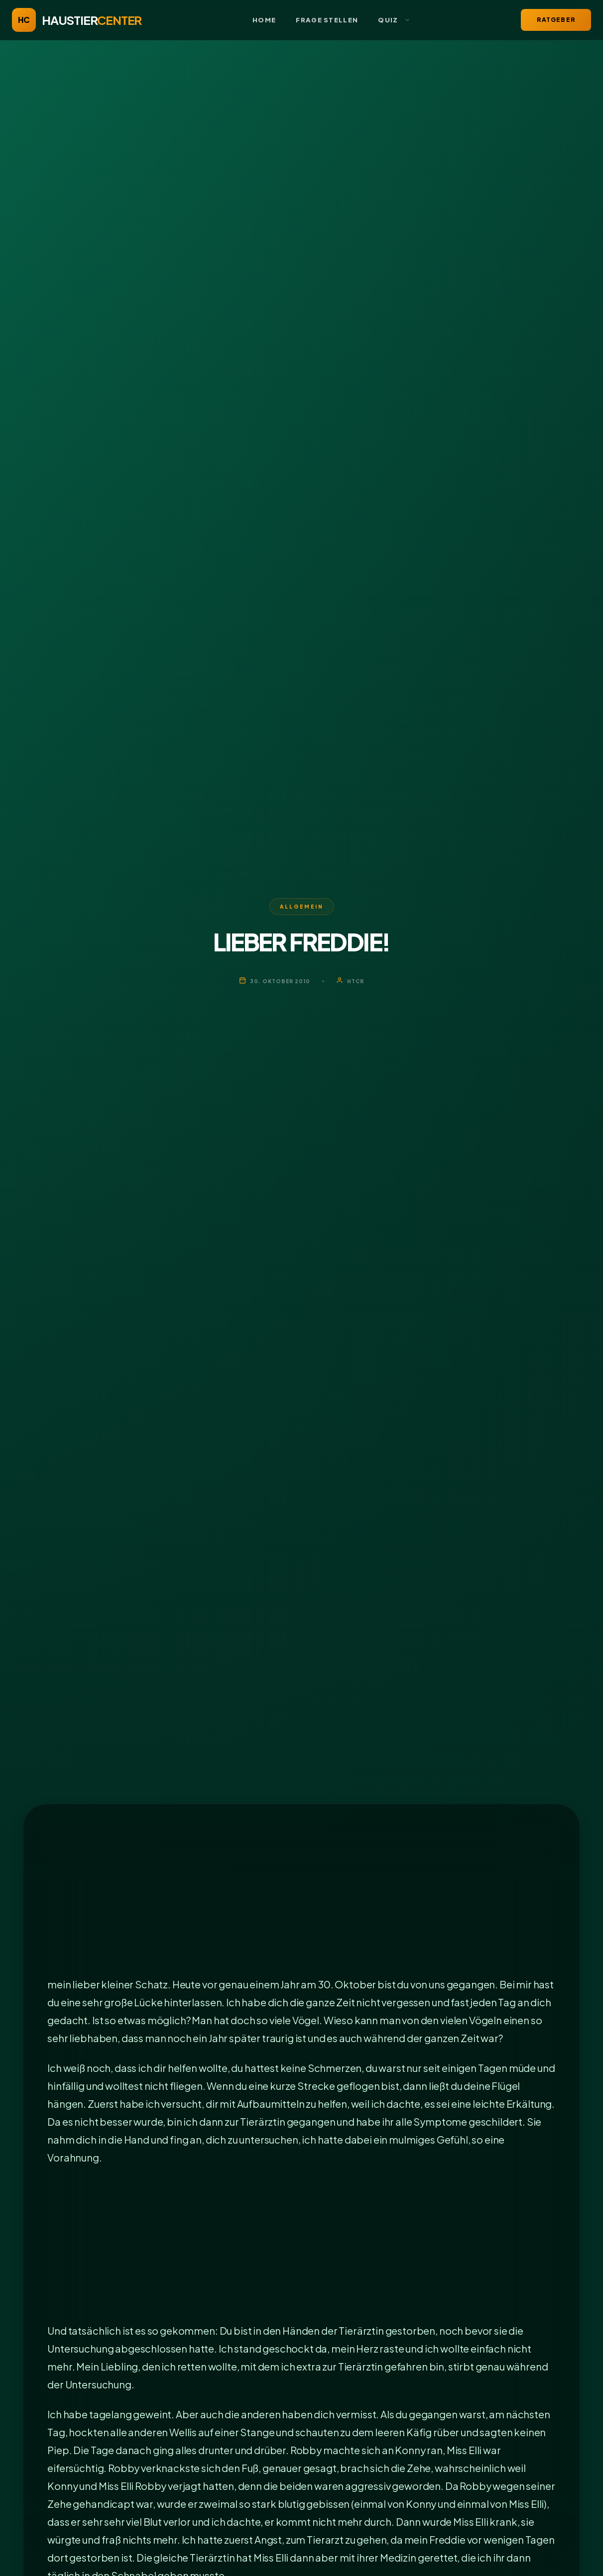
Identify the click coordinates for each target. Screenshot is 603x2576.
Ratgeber (556, 19)
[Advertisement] (301, 1901)
